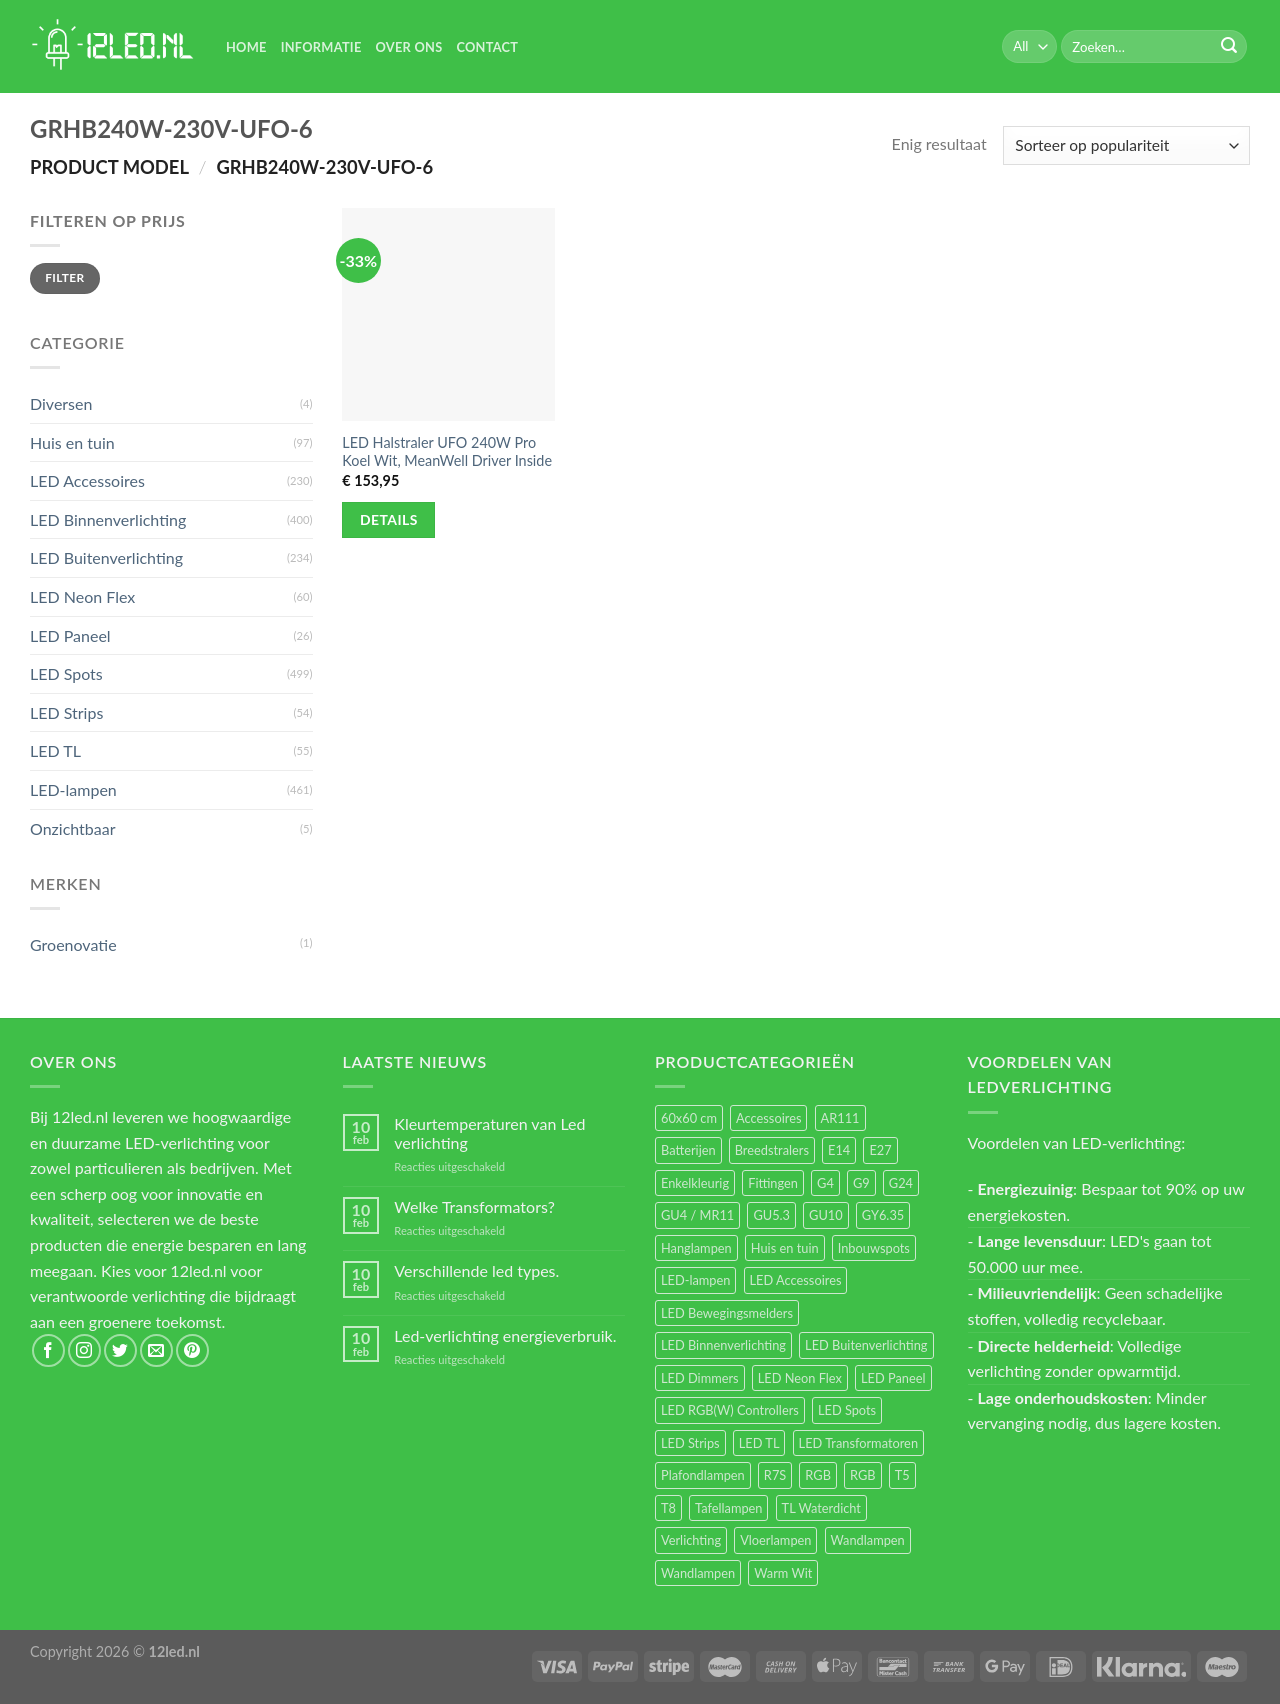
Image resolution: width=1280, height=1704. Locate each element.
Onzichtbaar (73, 828)
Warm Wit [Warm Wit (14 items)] (783, 1573)
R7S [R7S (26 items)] (775, 1475)
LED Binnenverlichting (108, 519)
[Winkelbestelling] (1126, 145)
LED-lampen (73, 789)
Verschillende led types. (476, 1270)
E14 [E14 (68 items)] (839, 1150)
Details (389, 519)
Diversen (61, 403)
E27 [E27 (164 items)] (880, 1150)
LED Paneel (70, 635)
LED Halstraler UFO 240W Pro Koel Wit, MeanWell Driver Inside (447, 452)
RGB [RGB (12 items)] (863, 1475)
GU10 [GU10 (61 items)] (826, 1215)
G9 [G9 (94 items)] (861, 1183)
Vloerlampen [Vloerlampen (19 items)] (775, 1540)
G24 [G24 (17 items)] (901, 1183)
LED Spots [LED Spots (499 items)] (847, 1410)
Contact (487, 47)
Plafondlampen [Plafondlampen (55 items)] (703, 1475)
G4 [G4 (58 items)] (825, 1183)
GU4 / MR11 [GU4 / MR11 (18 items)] (697, 1215)
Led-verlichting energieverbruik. (505, 1335)
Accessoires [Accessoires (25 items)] (768, 1118)
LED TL (55, 750)
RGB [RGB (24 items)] (818, 1475)
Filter (64, 277)
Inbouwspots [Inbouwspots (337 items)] (874, 1248)
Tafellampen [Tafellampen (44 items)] (728, 1508)
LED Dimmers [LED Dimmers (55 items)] (700, 1378)
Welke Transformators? (474, 1206)
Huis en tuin (72, 442)
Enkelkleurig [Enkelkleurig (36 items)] (695, 1183)
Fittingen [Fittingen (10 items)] (773, 1183)
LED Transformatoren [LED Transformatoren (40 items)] (858, 1443)
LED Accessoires (87, 480)
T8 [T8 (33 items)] (668, 1508)
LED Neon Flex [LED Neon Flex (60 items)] (800, 1378)
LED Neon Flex (82, 596)
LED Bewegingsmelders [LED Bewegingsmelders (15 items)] (727, 1313)
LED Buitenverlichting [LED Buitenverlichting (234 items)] (866, 1345)
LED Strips (66, 712)
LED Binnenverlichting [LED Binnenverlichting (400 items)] (723, 1345)
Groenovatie (73, 944)
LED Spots (66, 673)
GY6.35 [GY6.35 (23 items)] (883, 1215)
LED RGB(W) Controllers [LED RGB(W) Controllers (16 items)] (730, 1410)
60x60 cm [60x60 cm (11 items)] (689, 1118)
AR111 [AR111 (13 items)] (840, 1118)
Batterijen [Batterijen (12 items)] (688, 1150)
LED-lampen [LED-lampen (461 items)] (695, 1280)
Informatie (321, 47)
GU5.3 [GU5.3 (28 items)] (771, 1215)
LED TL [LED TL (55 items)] (759, 1443)
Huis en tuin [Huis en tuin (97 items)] (785, 1248)
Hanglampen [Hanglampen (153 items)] (696, 1248)
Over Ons (409, 47)
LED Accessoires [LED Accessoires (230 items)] (796, 1280)
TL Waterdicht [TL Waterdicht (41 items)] (821, 1508)
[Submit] (1229, 47)
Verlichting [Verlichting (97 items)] (691, 1540)
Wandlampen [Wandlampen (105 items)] (868, 1540)
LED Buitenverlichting (106, 557)
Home (246, 47)
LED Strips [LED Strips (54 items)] (690, 1443)
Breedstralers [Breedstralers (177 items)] (772, 1150)
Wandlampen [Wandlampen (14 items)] (698, 1573)
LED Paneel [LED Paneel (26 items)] (893, 1378)
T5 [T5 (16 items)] (902, 1475)
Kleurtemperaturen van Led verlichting (489, 1133)
